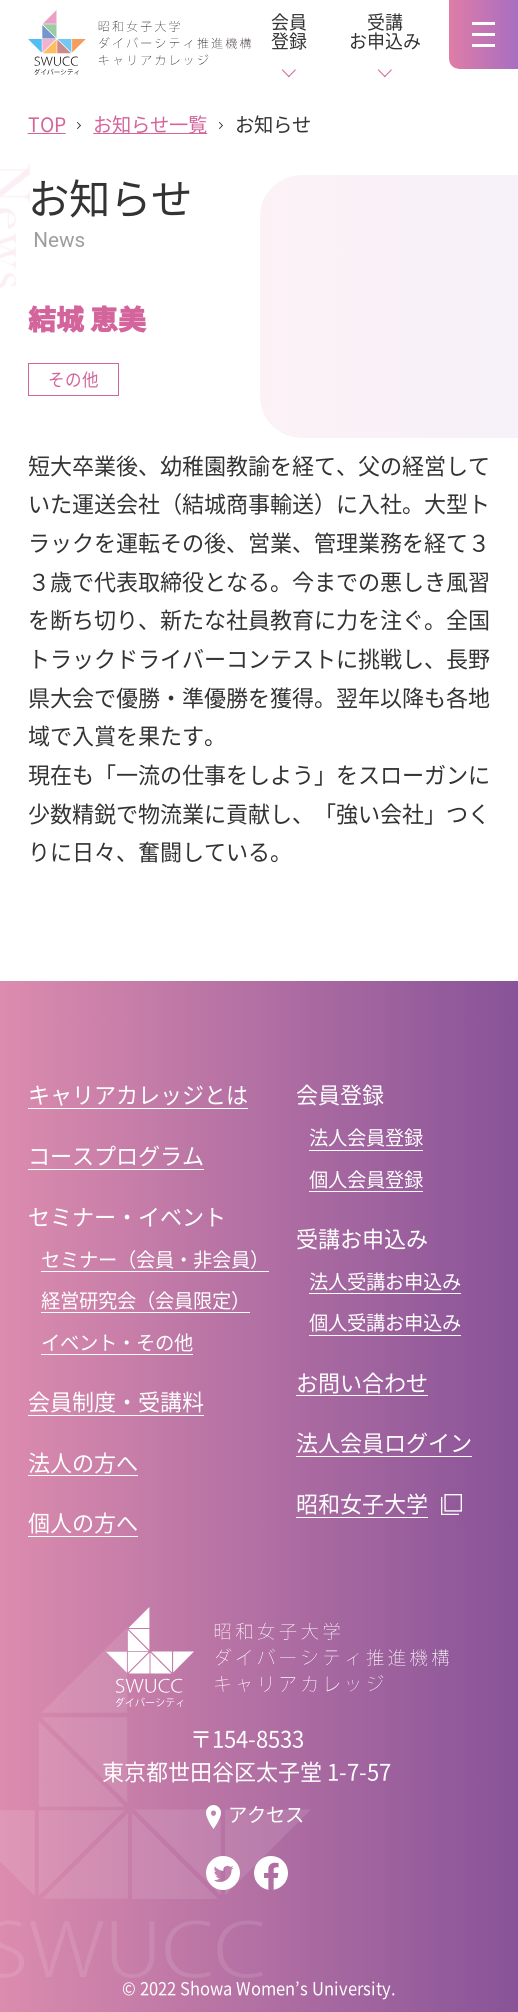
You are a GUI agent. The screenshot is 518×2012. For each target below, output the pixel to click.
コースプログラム (116, 1154)
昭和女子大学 (362, 1502)
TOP (47, 124)
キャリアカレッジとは (138, 1093)
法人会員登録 (366, 1137)
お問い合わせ (362, 1381)
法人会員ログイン (384, 1441)
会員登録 (289, 31)
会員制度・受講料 (116, 1400)
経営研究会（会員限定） (145, 1300)
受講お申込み (385, 31)
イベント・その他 (117, 1342)
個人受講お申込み (385, 1322)
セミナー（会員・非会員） (155, 1259)
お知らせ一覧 (150, 124)
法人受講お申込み (385, 1281)
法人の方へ (83, 1461)
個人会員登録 (366, 1179)
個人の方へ (83, 1521)
